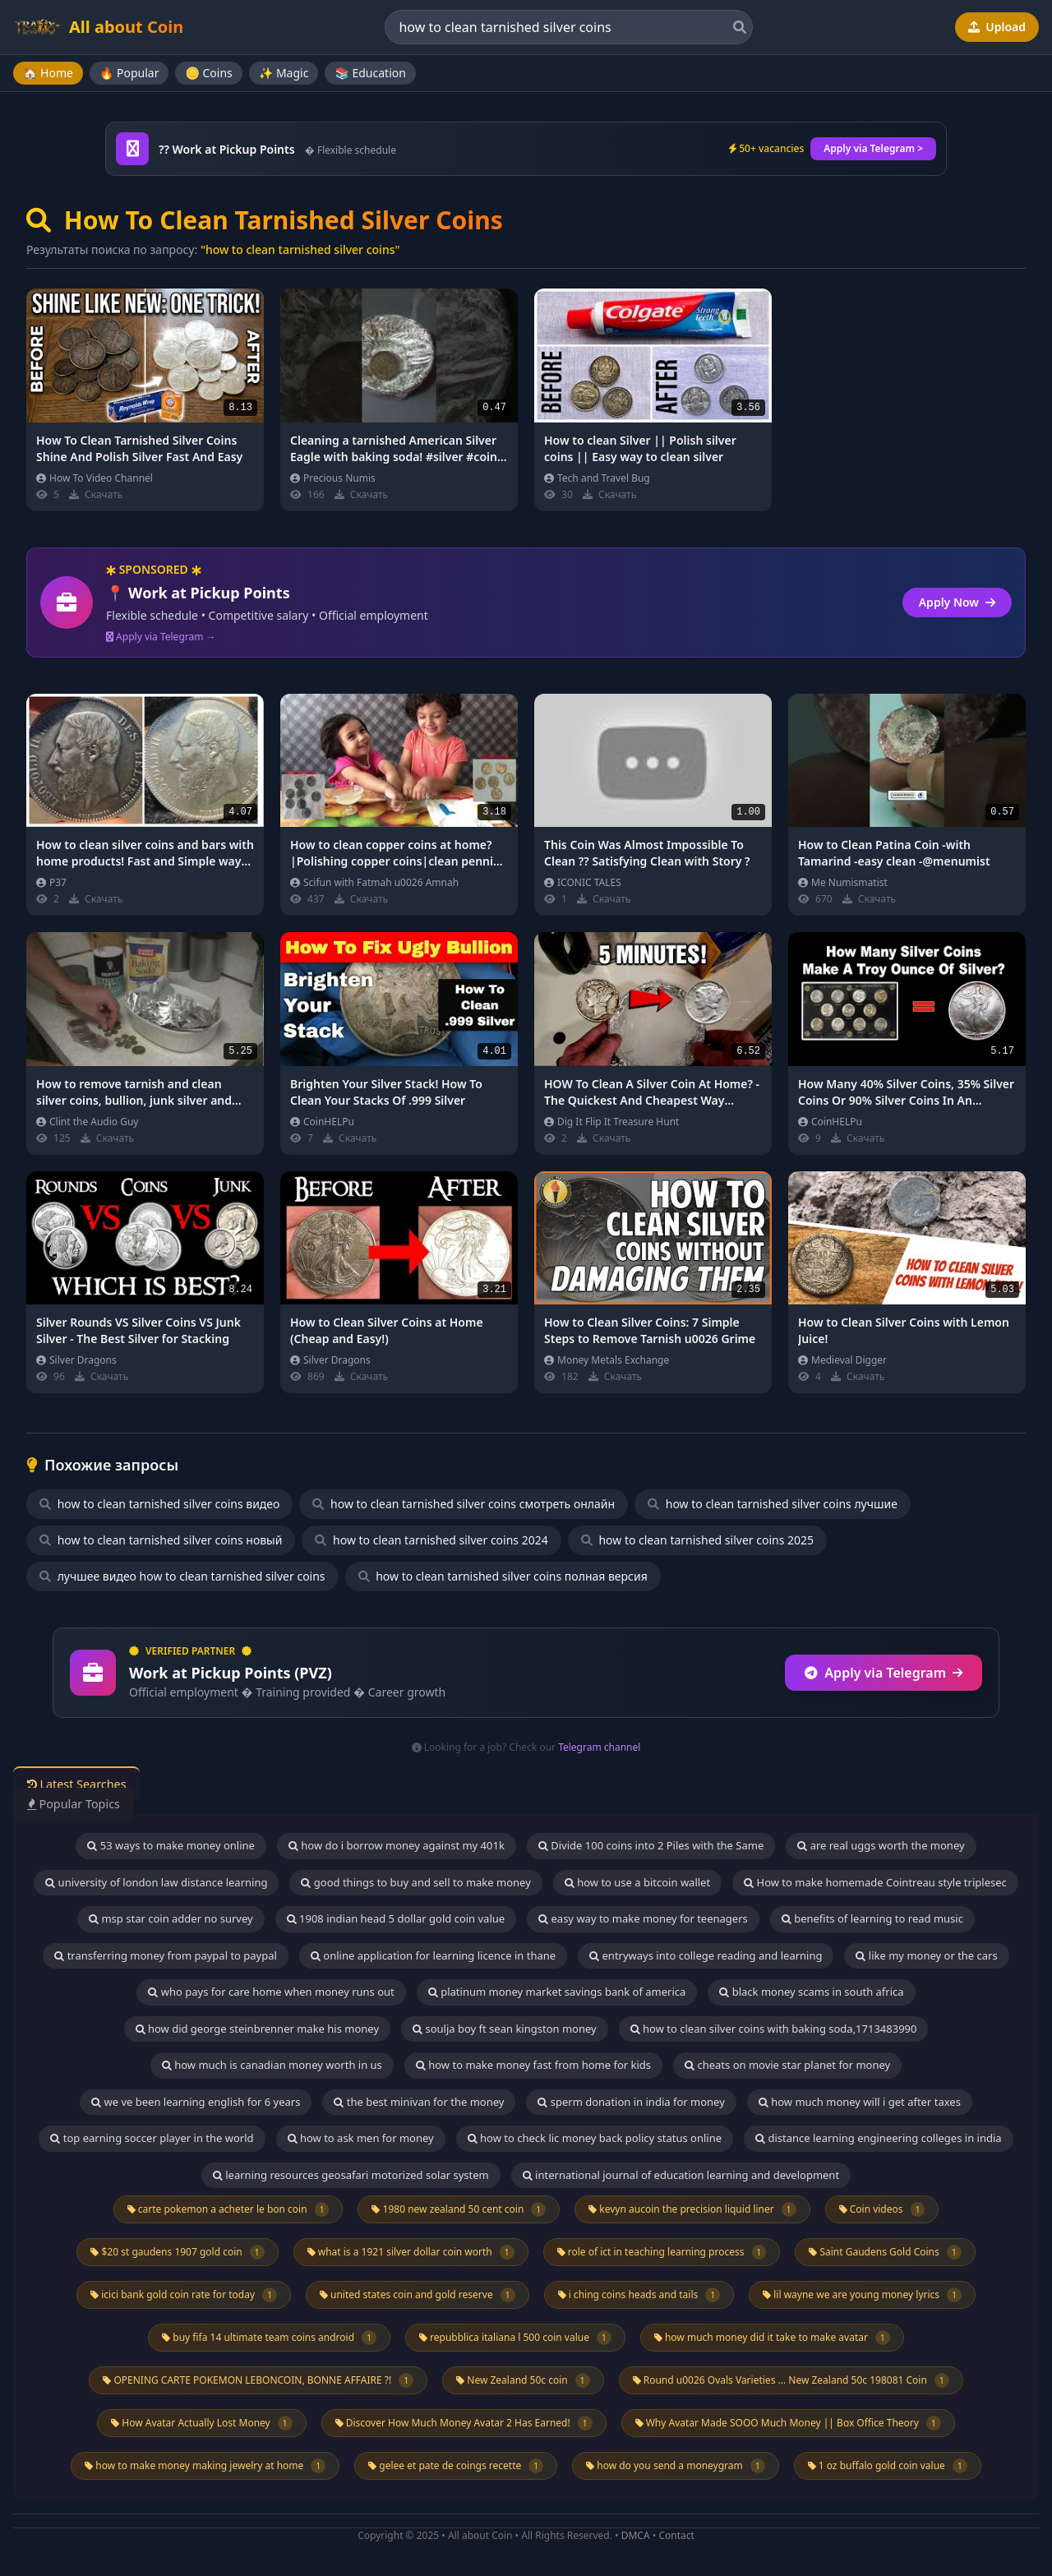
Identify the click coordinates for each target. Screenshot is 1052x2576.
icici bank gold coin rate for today (183, 2294)
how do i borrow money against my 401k (396, 1845)
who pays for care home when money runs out (271, 1991)
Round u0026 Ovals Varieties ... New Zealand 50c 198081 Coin (791, 2380)
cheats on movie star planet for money (787, 2064)
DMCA (635, 2535)
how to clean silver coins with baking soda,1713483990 (773, 2028)
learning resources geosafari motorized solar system (351, 2174)
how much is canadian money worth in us (272, 2064)
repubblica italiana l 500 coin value (515, 2337)
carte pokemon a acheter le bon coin (228, 2209)
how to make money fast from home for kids (533, 2064)
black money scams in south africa (811, 1991)
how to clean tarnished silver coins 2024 (431, 1540)
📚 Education (370, 73)
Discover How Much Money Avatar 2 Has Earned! (464, 2423)
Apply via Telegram (883, 1673)
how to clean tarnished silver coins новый (160, 1540)
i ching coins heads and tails (639, 2294)
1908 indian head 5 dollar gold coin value (396, 1918)
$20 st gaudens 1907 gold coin (177, 2252)
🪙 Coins (208, 73)
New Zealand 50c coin (522, 2380)
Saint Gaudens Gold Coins (885, 2252)
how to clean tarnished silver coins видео (159, 1504)
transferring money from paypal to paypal (165, 1955)
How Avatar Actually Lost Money (201, 2423)
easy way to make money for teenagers (643, 1918)
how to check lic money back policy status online (595, 2138)
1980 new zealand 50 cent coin (458, 2209)
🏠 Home (48, 73)
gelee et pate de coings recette (455, 2465)
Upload (997, 27)
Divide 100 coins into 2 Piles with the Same (651, 1845)
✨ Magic (284, 73)
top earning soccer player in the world (151, 2138)
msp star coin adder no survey (171, 1918)
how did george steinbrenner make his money (258, 2028)
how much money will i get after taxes (860, 2101)
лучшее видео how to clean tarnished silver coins (182, 1576)
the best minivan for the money (419, 2101)
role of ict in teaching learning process (662, 2252)
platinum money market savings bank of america (556, 1991)
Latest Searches (85, 1784)
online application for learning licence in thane (433, 1955)
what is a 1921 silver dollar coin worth (410, 2252)
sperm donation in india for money (631, 2101)
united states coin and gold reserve (417, 2294)
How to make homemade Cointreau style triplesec (875, 1882)
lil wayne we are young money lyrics (862, 2294)
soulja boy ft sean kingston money (505, 2028)
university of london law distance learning (156, 1882)
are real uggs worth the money (880, 1845)
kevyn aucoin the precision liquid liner (692, 2209)
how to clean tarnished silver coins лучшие (772, 1504)
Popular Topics (82, 1803)
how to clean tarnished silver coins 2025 (697, 1540)
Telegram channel (599, 1747)
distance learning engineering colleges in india (878, 2138)
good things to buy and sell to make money (415, 1882)
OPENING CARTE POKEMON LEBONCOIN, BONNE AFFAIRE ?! (258, 2380)
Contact (676, 2535)
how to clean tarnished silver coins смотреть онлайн (463, 1504)
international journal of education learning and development (681, 2174)
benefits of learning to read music (872, 1918)
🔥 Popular (129, 73)
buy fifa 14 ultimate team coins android (269, 2337)
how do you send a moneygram (675, 2465)
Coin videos (882, 2209)
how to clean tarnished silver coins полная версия (503, 1576)
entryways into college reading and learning (705, 1955)
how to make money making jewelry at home (205, 2465)
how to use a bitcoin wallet (637, 1882)
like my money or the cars (926, 1955)
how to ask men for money (361, 2138)
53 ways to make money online (171, 1845)
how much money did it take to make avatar (772, 2337)
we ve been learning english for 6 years (195, 2101)
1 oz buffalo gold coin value (887, 2465)
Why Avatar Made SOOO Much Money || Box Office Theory (788, 2423)
